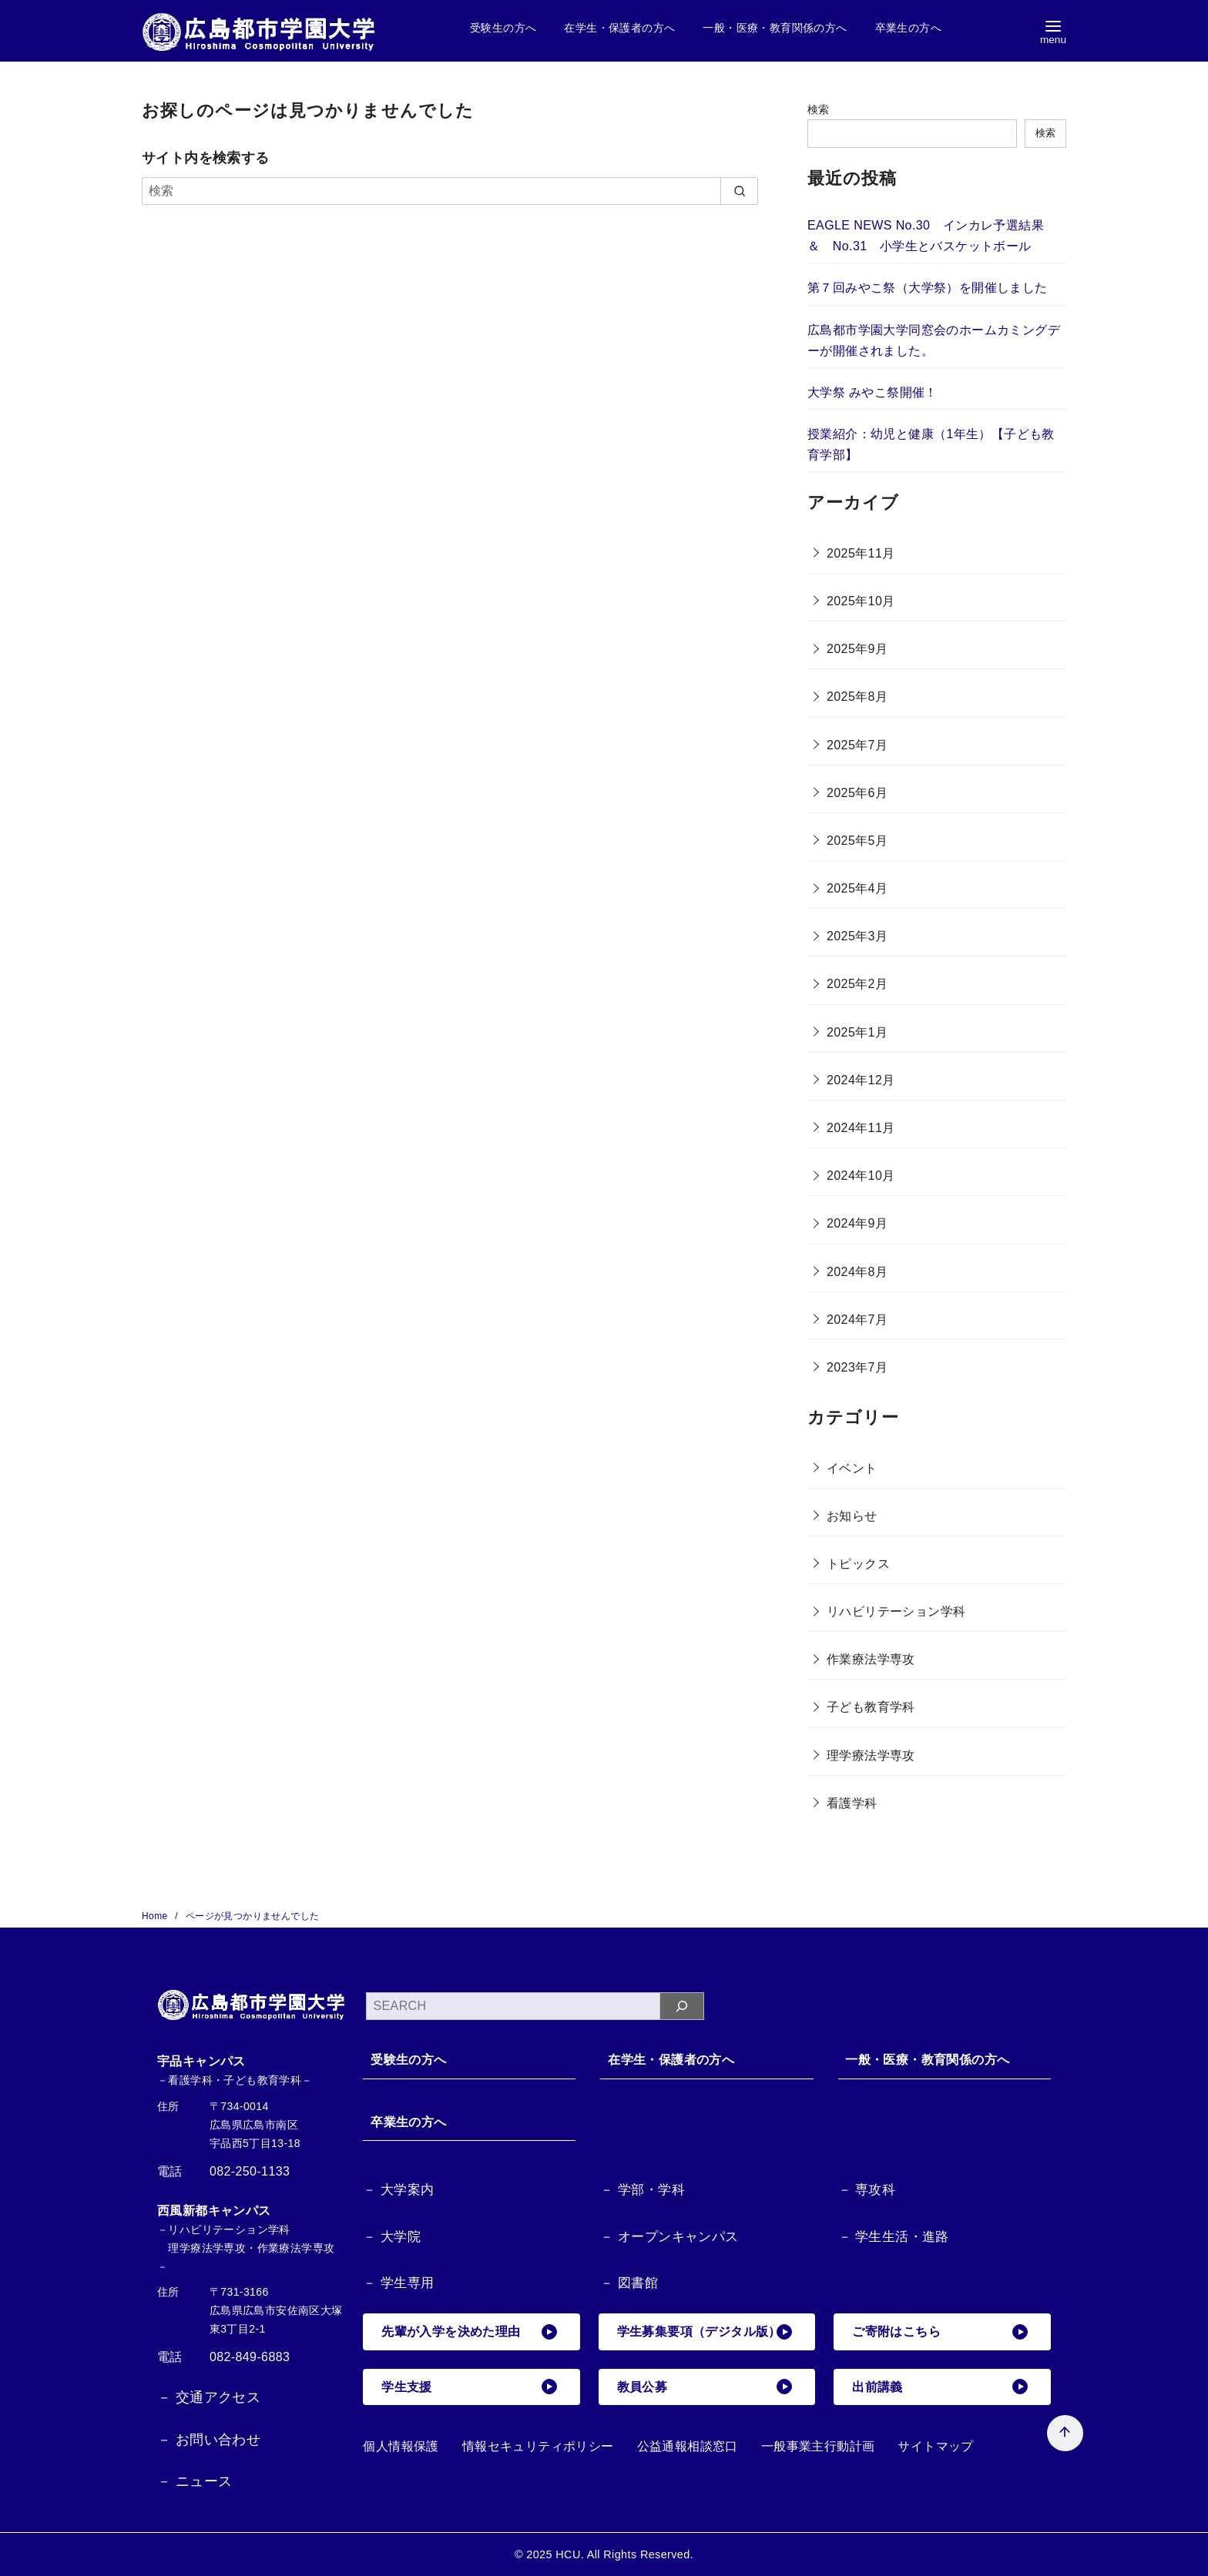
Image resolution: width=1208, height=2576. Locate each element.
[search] (739, 191)
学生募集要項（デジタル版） (705, 2332)
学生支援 (469, 2386)
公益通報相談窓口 (687, 2446)
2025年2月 (857, 983)
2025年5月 (857, 840)
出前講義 (940, 2386)
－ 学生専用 (398, 2283)
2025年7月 (857, 745)
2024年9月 (857, 1223)
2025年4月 (857, 888)
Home (156, 1916)
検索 (818, 109)
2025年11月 (861, 553)
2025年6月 (857, 792)
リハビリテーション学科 (896, 1611)
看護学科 (852, 1803)
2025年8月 (857, 696)
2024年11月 (861, 1127)
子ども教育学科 (871, 1706)
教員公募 (705, 2386)
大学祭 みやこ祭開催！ (872, 392)
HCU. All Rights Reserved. (624, 2554)
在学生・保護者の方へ (619, 28)
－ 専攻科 (867, 2189)
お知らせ (852, 1515)
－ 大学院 (392, 2236)
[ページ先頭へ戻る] (1061, 2429)
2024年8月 (857, 1271)
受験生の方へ (503, 28)
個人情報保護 (400, 2446)
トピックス (858, 1563)
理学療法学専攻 (871, 1755)
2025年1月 (857, 1032)
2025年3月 (857, 936)
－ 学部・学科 (642, 2189)
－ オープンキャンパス (669, 2236)
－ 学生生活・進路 (893, 2236)
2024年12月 (861, 1080)
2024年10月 (861, 1175)
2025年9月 (857, 648)
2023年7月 (857, 1367)
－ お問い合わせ (208, 2439)
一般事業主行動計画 (818, 2446)
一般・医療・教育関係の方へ (775, 28)
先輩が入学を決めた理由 (469, 2332)
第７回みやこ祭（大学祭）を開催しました (927, 287)
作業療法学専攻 (871, 1659)
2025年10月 (861, 601)
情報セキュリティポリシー (538, 2446)
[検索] (450, 191)
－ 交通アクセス (208, 2397)
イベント (852, 1468)
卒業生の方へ (908, 28)
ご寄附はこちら (940, 2332)
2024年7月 (857, 1319)
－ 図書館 (629, 2283)
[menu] (1053, 31)
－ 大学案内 (398, 2189)
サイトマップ (935, 2446)
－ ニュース (194, 2481)
